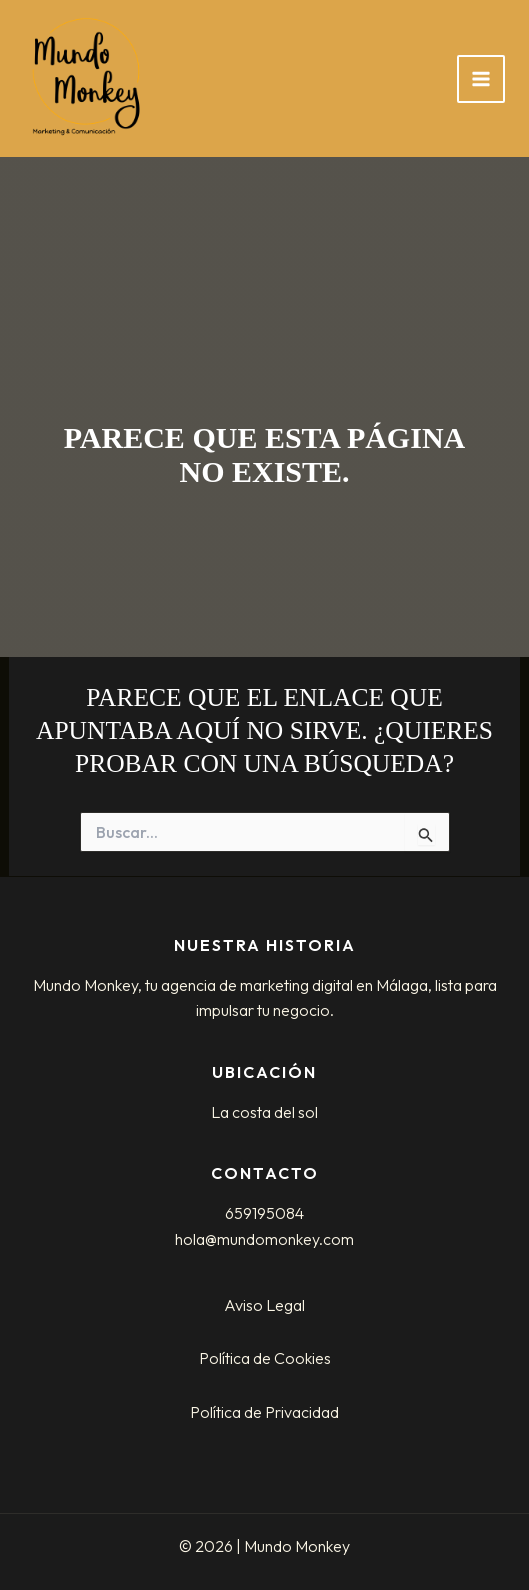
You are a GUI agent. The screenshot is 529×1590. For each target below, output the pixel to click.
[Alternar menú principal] (481, 79)
